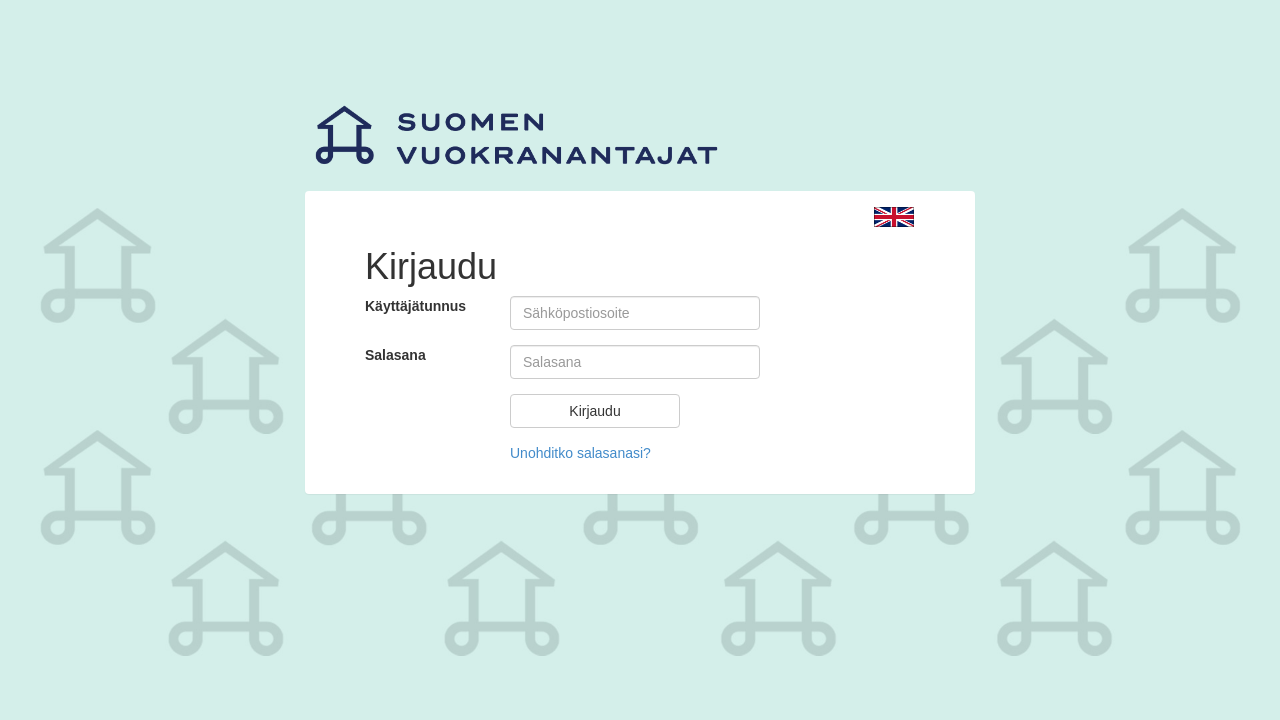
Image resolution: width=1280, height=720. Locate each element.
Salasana (395, 355)
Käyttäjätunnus (415, 306)
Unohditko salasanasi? (580, 453)
